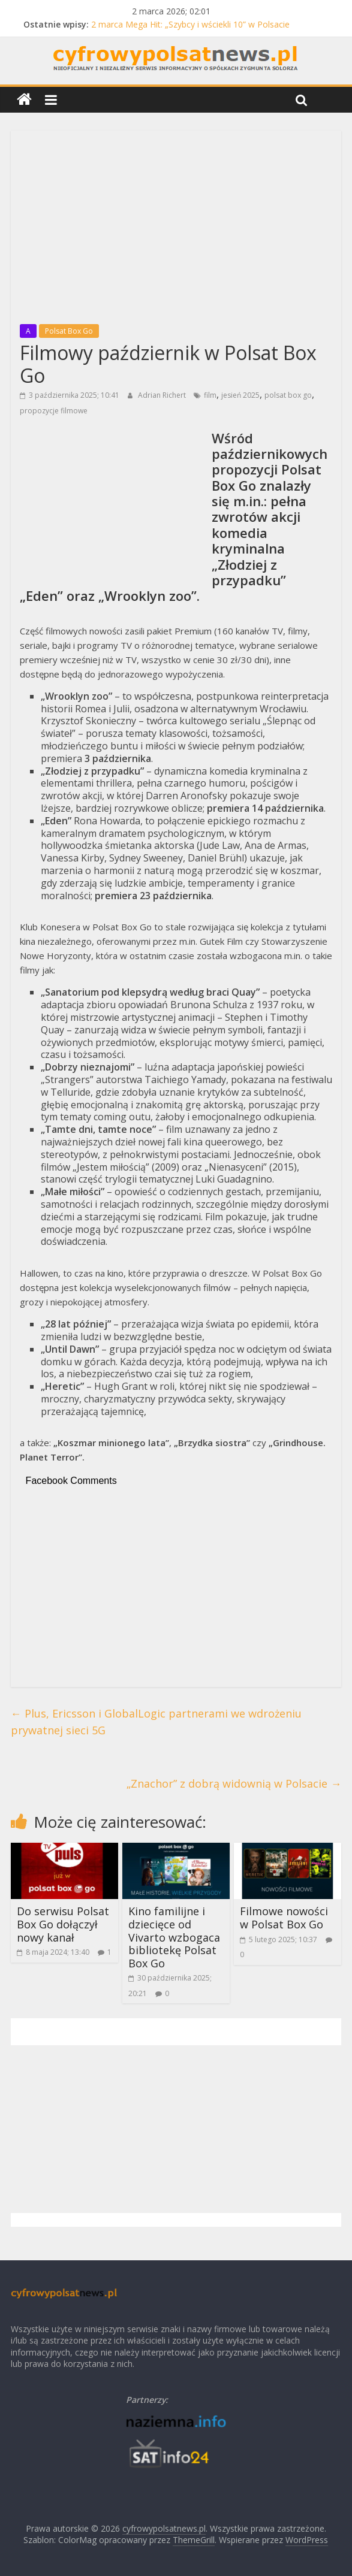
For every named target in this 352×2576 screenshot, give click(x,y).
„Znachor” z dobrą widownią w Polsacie (234, 1783)
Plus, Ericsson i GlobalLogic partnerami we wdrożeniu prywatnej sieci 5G (156, 1722)
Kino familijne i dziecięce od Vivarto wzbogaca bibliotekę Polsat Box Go (174, 1937)
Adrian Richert (163, 395)
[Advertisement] (176, 223)
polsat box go (288, 395)
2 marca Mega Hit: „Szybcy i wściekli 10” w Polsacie (190, 24)
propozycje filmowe (54, 411)
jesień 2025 (240, 395)
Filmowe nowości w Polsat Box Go (284, 1917)
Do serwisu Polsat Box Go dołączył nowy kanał (63, 1924)
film (210, 395)
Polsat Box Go (69, 331)
